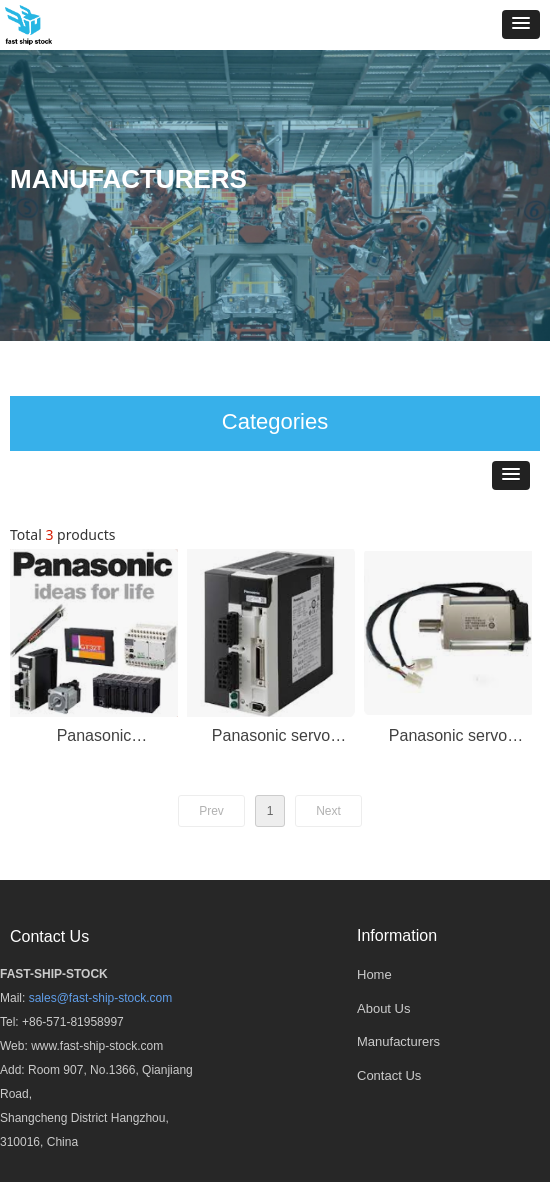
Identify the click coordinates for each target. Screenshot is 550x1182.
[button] (521, 24)
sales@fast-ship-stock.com (101, 998)
